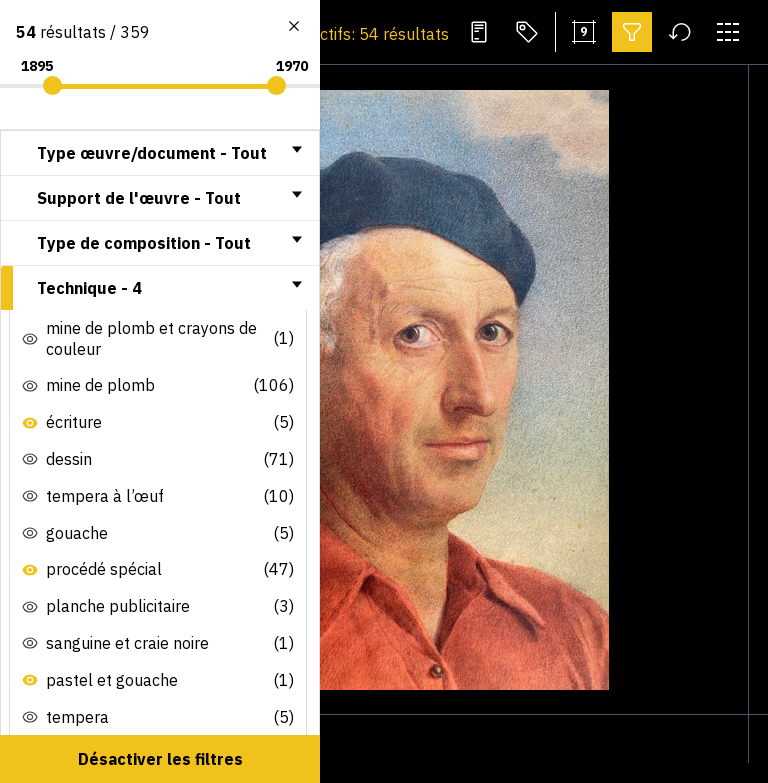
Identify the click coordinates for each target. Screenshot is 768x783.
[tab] (160, 153)
